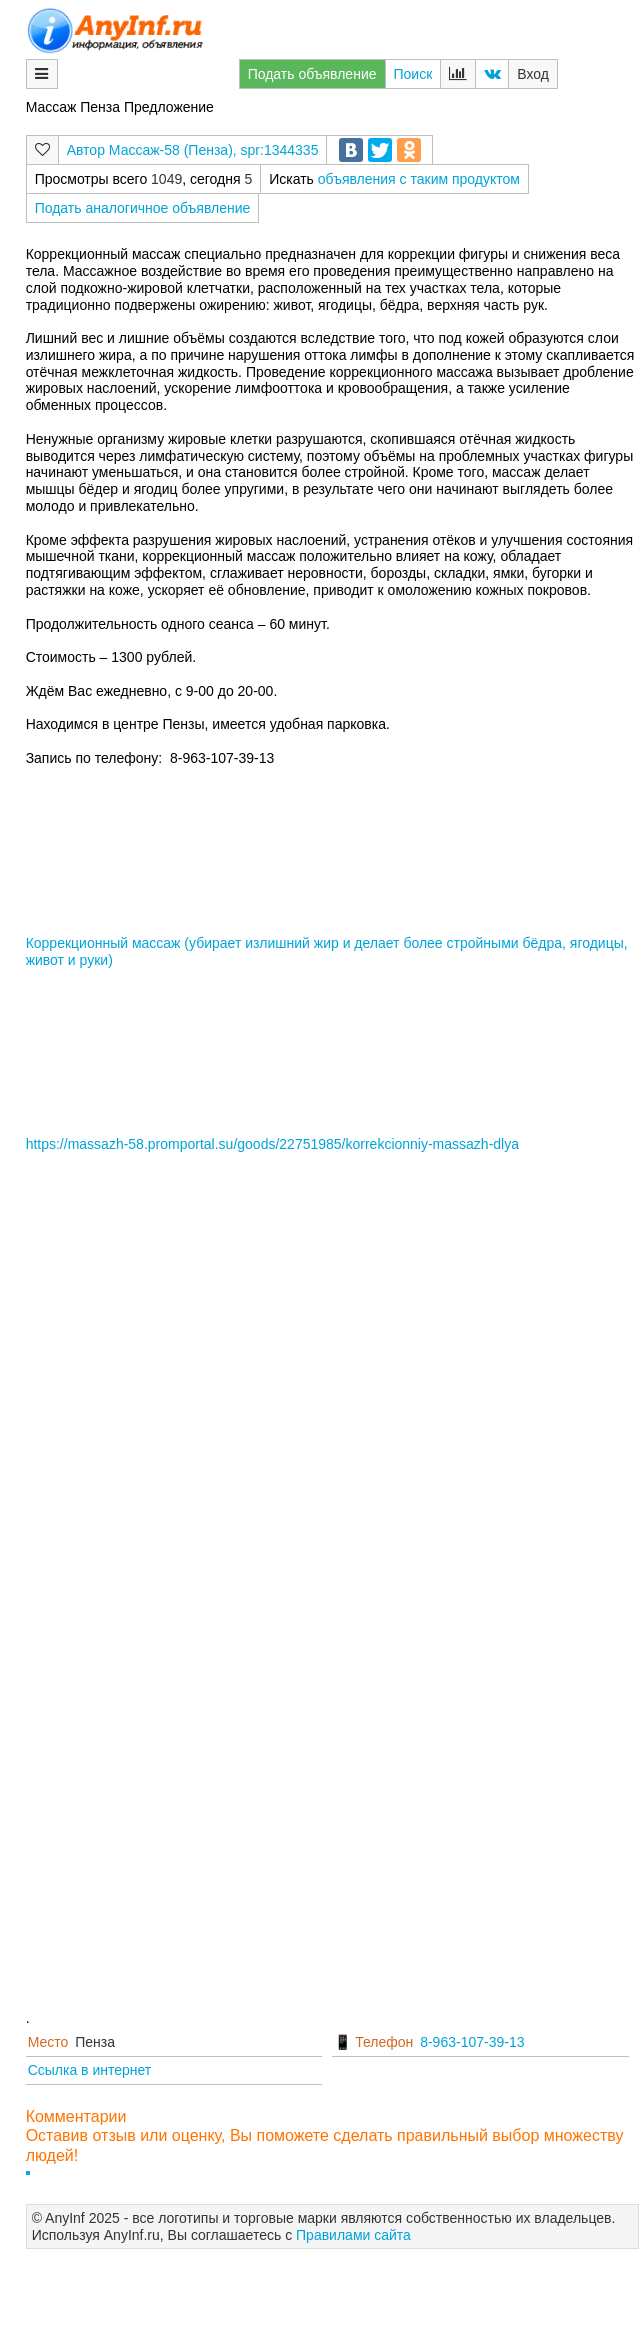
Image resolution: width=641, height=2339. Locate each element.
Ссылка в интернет (90, 2070)
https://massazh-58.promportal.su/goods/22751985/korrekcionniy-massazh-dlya (272, 1144)
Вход (533, 74)
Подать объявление (312, 74)
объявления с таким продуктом (419, 179)
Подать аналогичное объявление (143, 208)
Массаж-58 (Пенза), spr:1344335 (214, 150)
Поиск (413, 74)
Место (48, 2042)
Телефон (384, 2042)
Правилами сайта (353, 2235)
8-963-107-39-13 (472, 2042)
